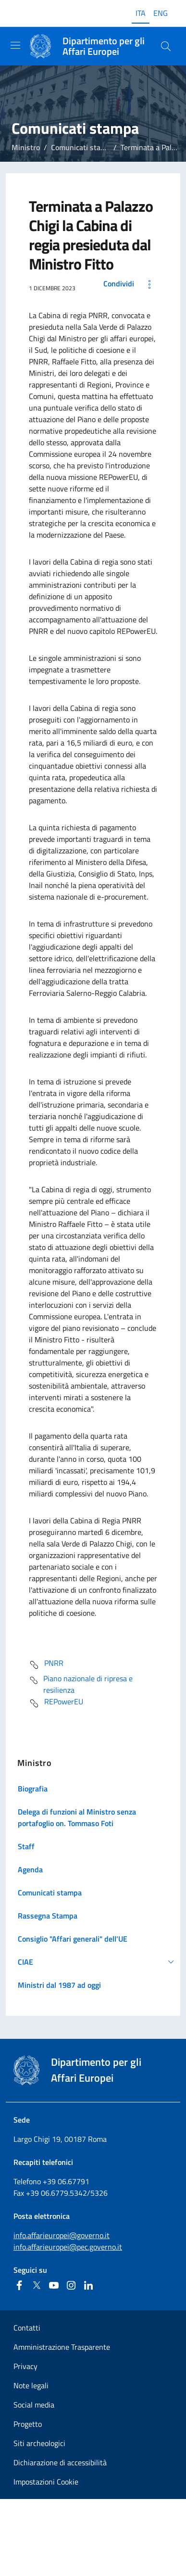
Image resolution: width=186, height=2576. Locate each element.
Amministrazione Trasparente (61, 2347)
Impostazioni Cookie (45, 2481)
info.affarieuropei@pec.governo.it (67, 2247)
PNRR (46, 1665)
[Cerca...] (166, 46)
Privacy (25, 2366)
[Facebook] (19, 2285)
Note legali (31, 2385)
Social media (33, 2404)
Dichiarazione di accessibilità (60, 2462)
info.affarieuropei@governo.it (61, 2235)
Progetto (27, 2424)
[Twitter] (36, 2285)
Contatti (26, 2327)
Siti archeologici (39, 2443)
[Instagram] (71, 2285)
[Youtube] (54, 2285)
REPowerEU (56, 1703)
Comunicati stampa (83, 147)
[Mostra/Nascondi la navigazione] (15, 45)
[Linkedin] (88, 2285)
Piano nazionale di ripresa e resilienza (81, 1684)
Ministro (26, 147)
